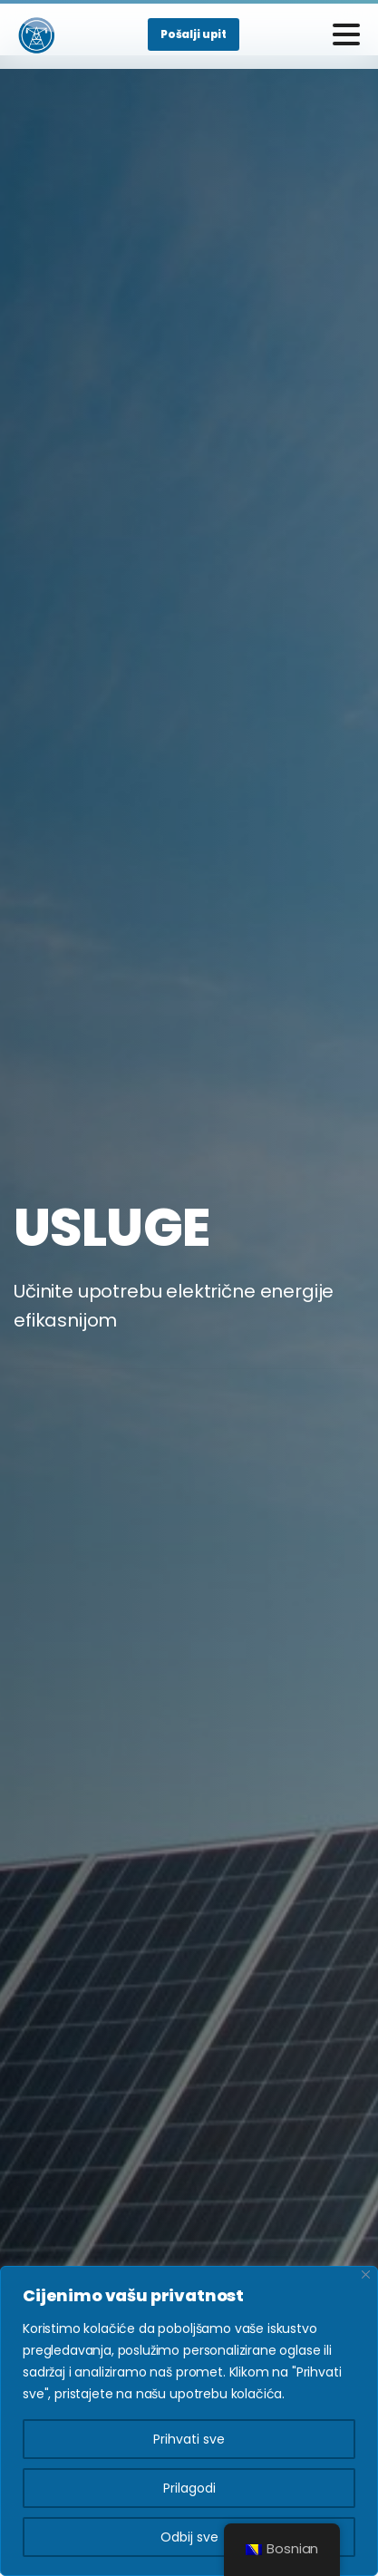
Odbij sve (189, 2537)
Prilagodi (189, 2488)
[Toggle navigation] (346, 34)
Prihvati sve (189, 2439)
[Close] (366, 2274)
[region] (189, 2421)
